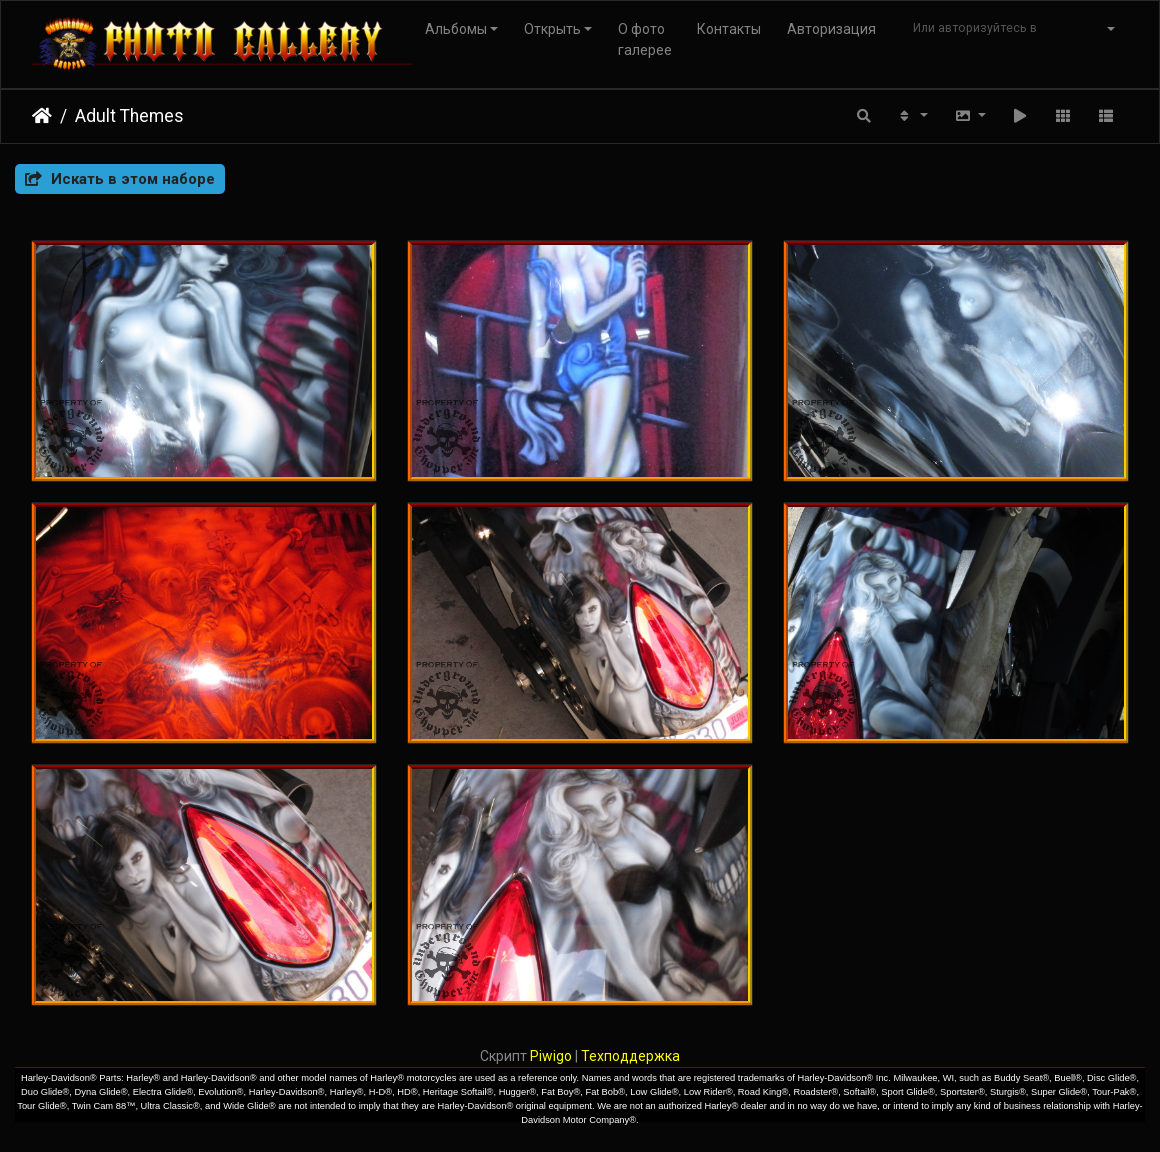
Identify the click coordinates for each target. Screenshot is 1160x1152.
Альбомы (456, 29)
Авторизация (831, 29)
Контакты (729, 29)
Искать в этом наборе (120, 179)
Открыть (552, 29)
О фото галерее (645, 39)
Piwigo (551, 1056)
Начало (42, 116)
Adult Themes (129, 116)
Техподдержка (630, 1056)
